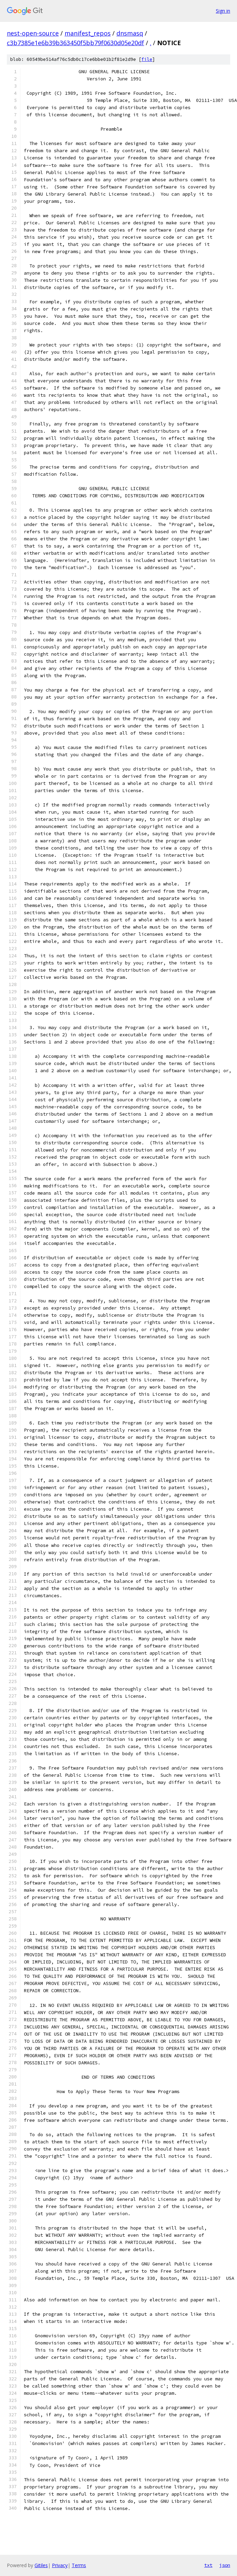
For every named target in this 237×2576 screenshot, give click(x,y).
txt (208, 2565)
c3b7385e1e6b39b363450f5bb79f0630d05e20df (75, 43)
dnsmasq (129, 33)
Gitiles (41, 2565)
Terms (79, 2565)
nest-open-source (33, 33)
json (224, 2565)
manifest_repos (88, 33)
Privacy (60, 2565)
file (146, 59)
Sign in (223, 11)
